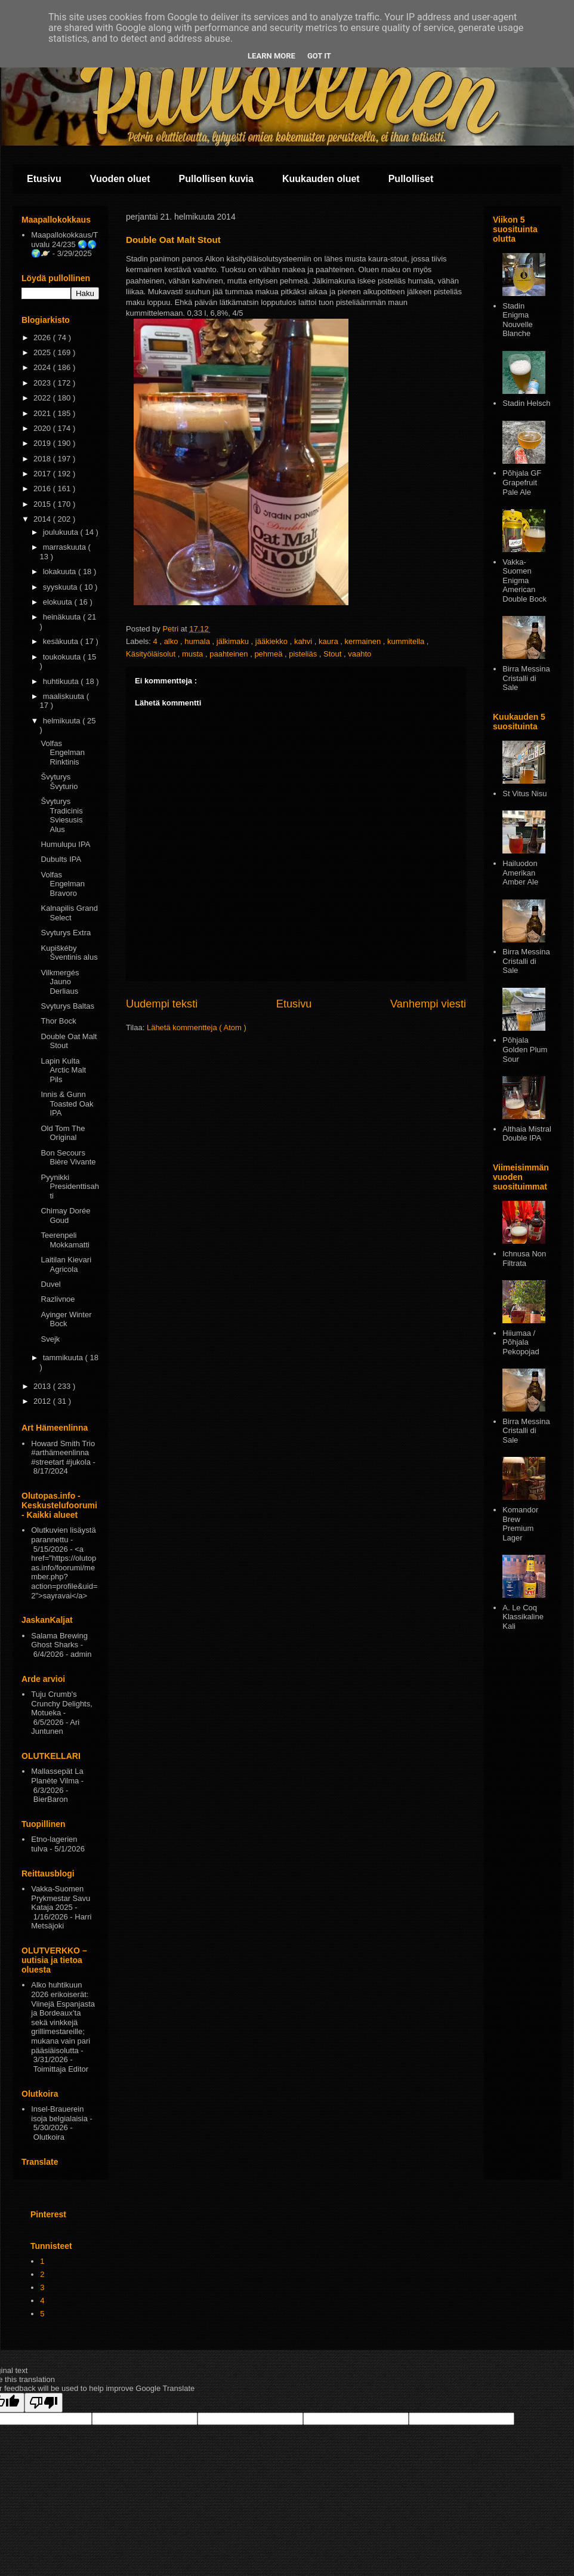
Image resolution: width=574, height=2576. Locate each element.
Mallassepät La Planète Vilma (57, 1776)
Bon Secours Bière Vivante (68, 1157)
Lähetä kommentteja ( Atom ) (196, 1027)
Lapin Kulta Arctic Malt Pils (63, 1070)
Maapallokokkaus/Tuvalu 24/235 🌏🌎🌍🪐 (64, 244)
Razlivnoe (58, 1299)
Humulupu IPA (65, 844)
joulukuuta (62, 532)
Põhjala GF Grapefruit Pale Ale (521, 482)
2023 (43, 382)
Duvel (50, 1284)
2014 (43, 518)
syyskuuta (61, 587)
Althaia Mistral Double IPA (526, 1133)
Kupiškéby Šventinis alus (69, 953)
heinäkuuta (63, 616)
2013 (43, 1386)
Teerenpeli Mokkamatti (65, 1240)
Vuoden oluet (120, 179)
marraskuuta (65, 547)
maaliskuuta (65, 696)
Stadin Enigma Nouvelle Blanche (517, 319)
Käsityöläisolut (152, 653)
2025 (43, 352)
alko (172, 641)
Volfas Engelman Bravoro (63, 884)
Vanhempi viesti (428, 1004)
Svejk (50, 1339)
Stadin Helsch (526, 403)
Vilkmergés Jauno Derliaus (60, 982)
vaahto (359, 653)
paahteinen (229, 653)
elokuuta (59, 601)
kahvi (304, 641)
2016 (43, 488)
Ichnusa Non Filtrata (524, 1258)
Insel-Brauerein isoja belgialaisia (59, 2113)
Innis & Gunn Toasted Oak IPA (67, 1103)
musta (193, 653)
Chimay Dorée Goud (65, 1215)
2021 (43, 413)
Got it (319, 55)
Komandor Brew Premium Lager (520, 1523)
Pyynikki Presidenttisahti (69, 1186)
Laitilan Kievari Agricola (66, 1264)
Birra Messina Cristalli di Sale (526, 678)
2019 (43, 443)
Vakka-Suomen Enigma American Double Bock (524, 580)
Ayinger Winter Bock (66, 1319)
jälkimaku (234, 641)
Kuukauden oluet (321, 179)
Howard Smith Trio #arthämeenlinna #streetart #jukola (63, 1452)
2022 (43, 397)
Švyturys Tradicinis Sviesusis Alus (61, 815)
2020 (43, 428)
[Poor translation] (43, 2402)
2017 (43, 473)
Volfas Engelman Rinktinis (63, 752)
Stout (333, 653)
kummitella (407, 641)
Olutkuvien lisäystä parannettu (63, 1535)
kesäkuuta (62, 641)
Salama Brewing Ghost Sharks (59, 1640)
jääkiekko (272, 641)
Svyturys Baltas (67, 1006)
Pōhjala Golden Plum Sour (524, 1049)
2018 (43, 458)
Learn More (271, 55)
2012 (43, 1401)
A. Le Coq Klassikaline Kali (523, 1617)
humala (198, 641)
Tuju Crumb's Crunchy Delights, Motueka (61, 1703)
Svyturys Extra (66, 932)
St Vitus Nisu (524, 793)
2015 (43, 504)
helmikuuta (62, 720)
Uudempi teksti (161, 1004)
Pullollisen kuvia (216, 179)
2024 (43, 367)
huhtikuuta (62, 681)
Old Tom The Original (63, 1133)
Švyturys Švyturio (59, 781)
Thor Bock (58, 1020)
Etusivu (44, 179)
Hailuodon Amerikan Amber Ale (520, 872)
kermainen (363, 641)
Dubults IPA (61, 859)
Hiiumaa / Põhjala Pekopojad (520, 1342)
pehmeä (269, 653)
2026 (43, 337)
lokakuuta (60, 571)
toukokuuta (63, 656)
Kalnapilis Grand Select (69, 913)
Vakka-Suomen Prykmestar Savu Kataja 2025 (60, 1898)
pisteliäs (304, 653)
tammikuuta (64, 1357)
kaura (329, 641)
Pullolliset (411, 179)
